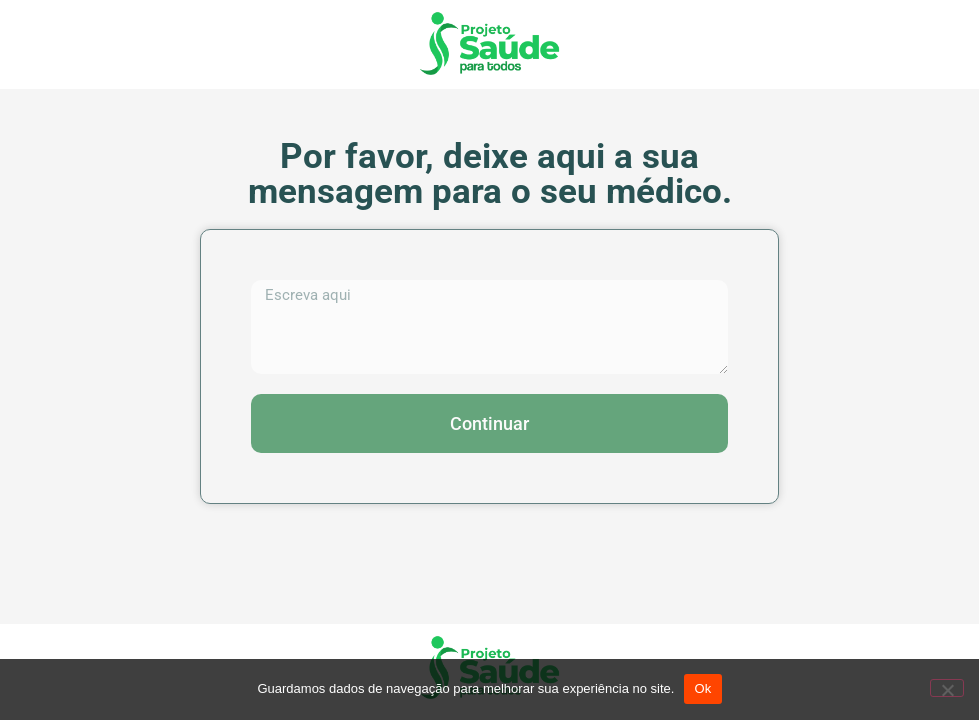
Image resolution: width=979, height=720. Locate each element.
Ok (702, 688)
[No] (947, 688)
